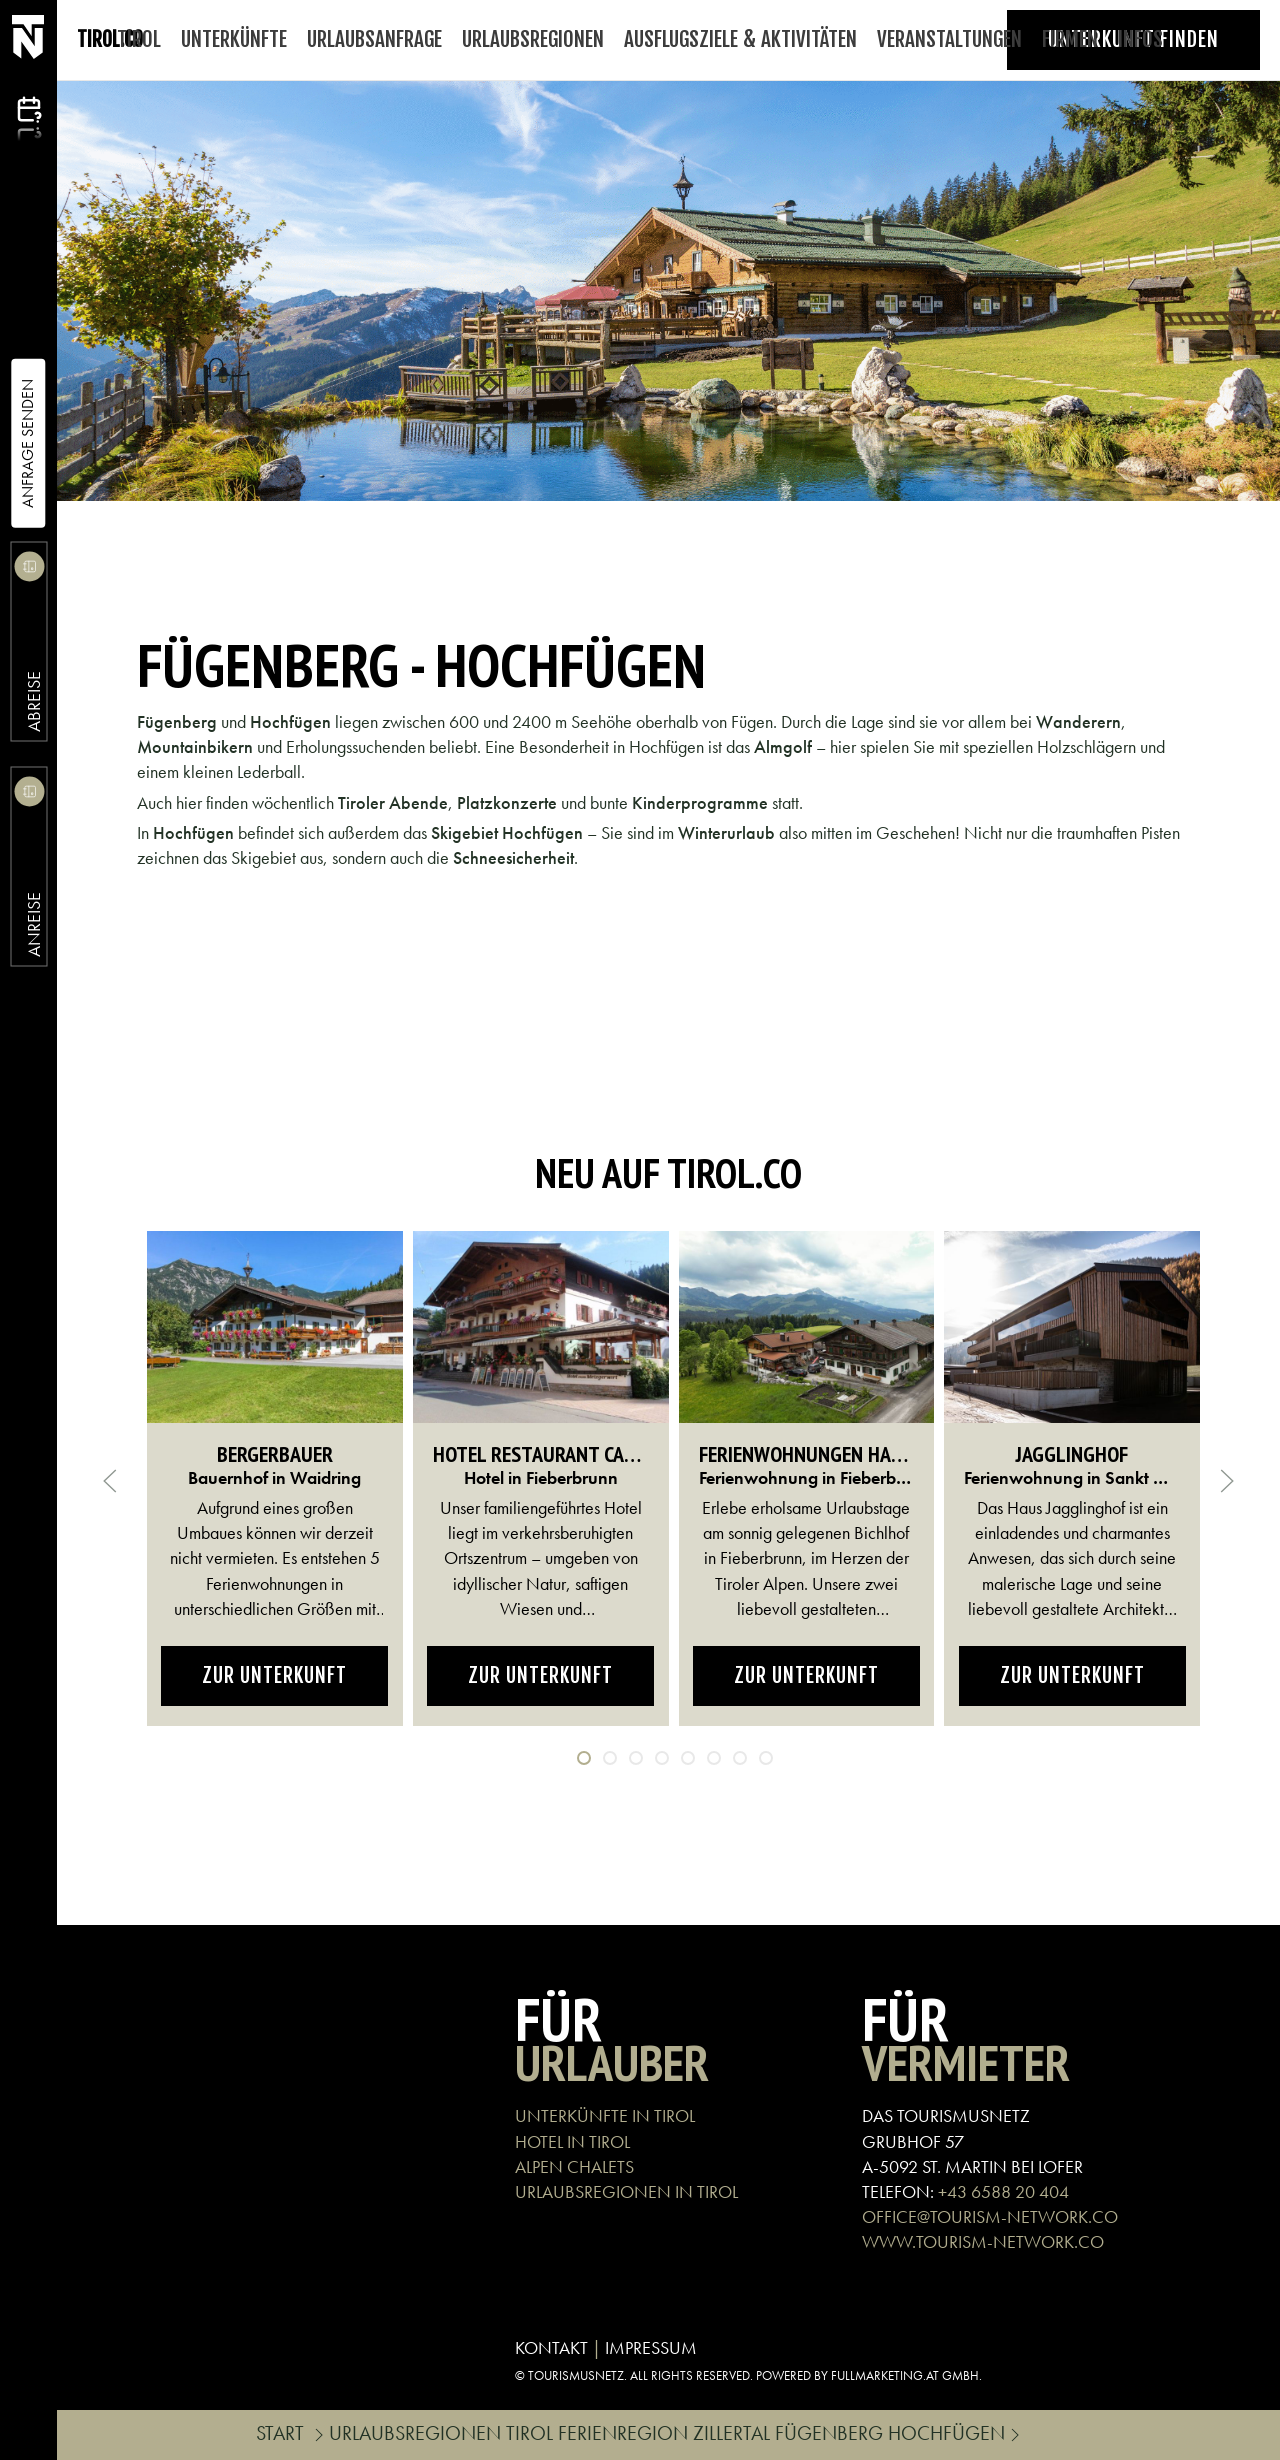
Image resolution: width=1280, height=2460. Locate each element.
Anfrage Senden (27, 443)
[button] (110, 1481)
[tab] (584, 1758)
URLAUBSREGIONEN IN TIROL (626, 2191)
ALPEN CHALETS (574, 2166)
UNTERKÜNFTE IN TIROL (605, 2115)
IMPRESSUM (651, 2347)
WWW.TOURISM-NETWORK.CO (983, 2241)
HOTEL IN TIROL (572, 2141)
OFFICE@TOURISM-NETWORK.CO (990, 2216)
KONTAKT (551, 2347)
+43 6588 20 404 (1003, 2191)
